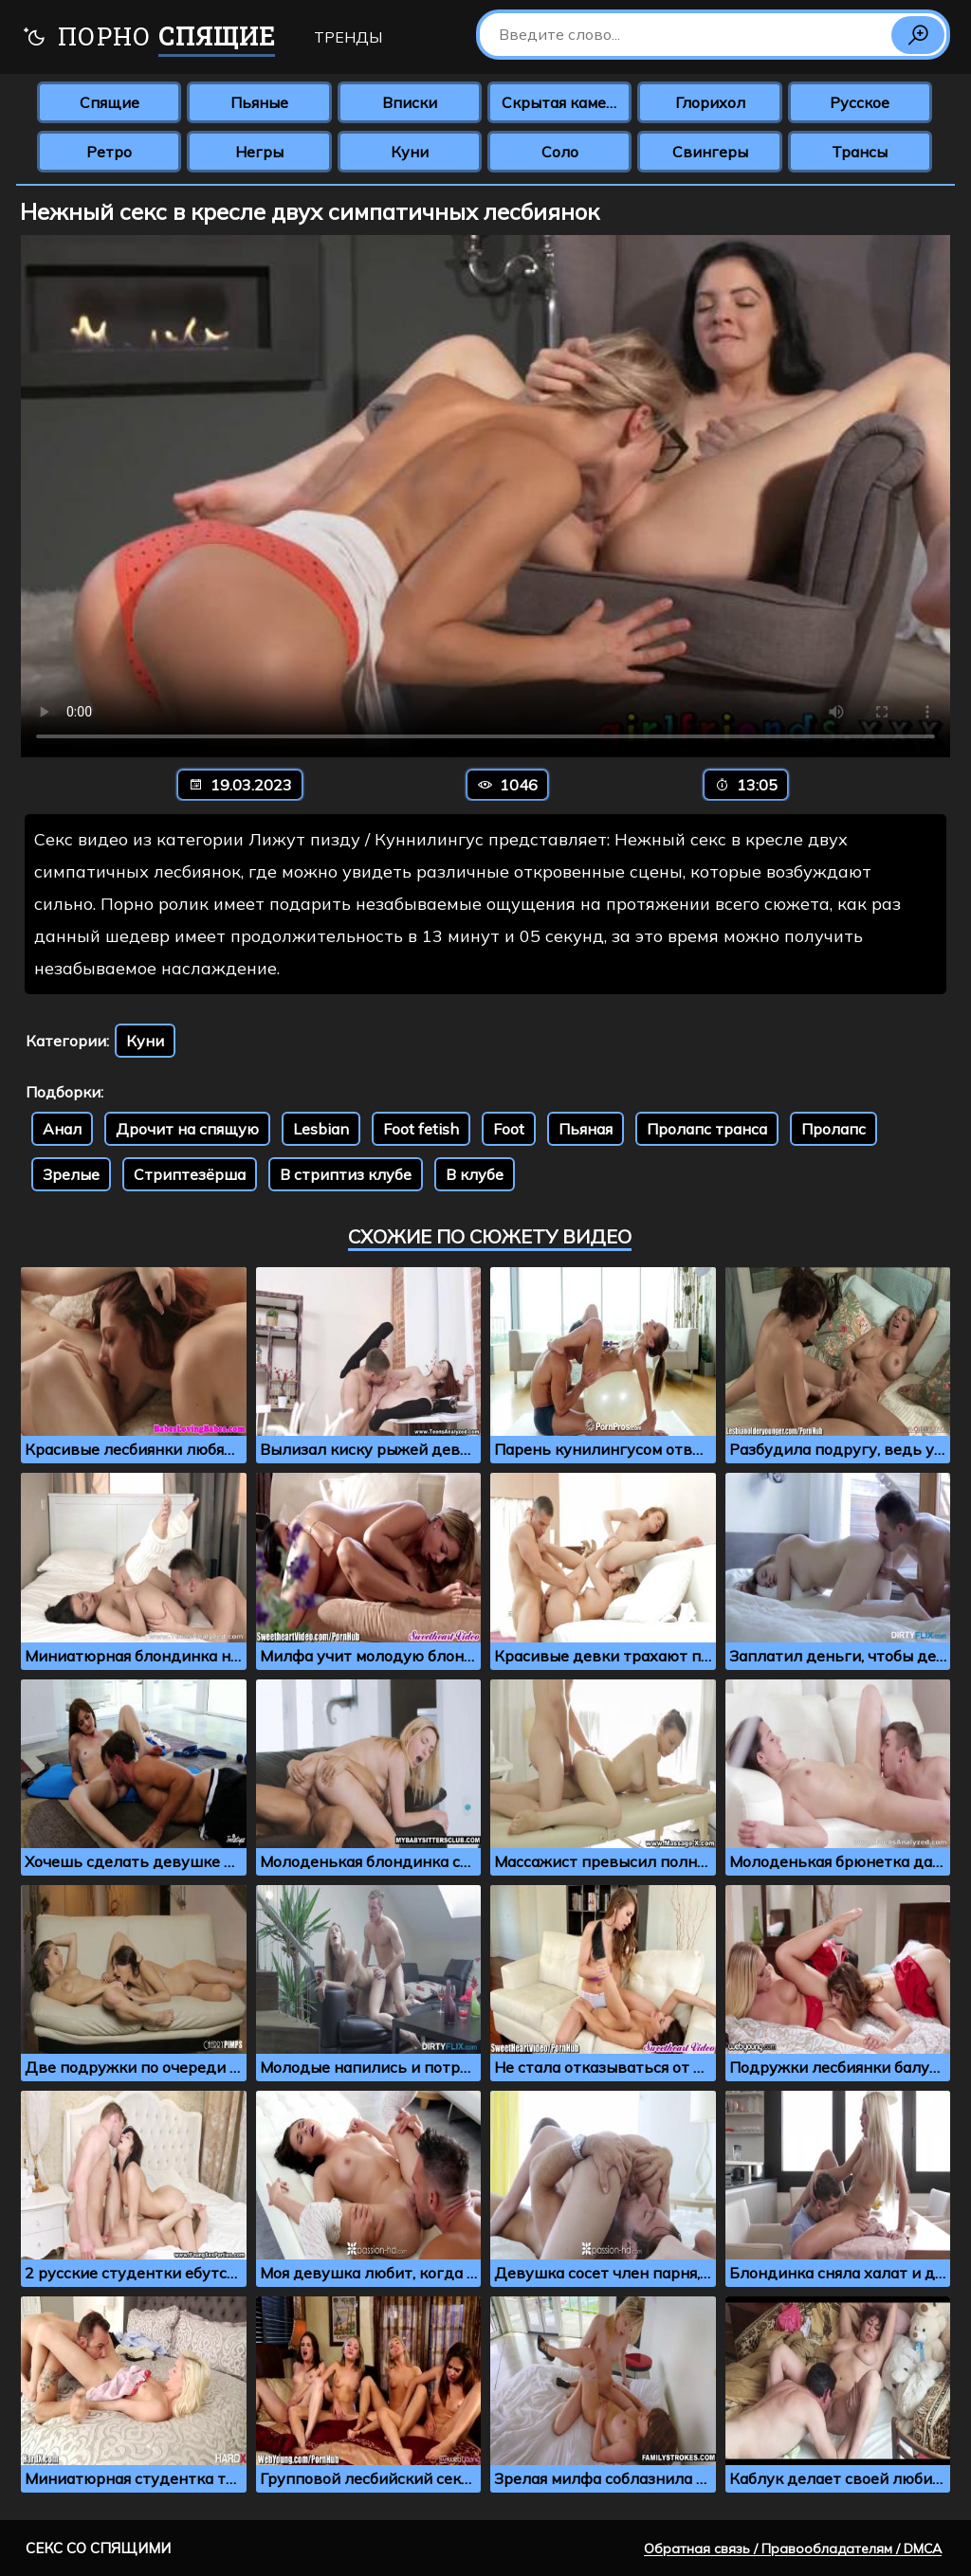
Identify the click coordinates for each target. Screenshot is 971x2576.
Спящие (109, 102)
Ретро (109, 151)
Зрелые (71, 1174)
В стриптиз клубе (346, 1174)
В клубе (475, 1174)
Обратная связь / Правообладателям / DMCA (793, 2548)
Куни (410, 151)
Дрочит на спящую (187, 1128)
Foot (508, 1128)
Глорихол (710, 102)
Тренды (348, 36)
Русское (859, 102)
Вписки (409, 102)
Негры (259, 151)
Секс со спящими (98, 2548)
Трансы (860, 151)
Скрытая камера (563, 102)
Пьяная (586, 1128)
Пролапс (833, 1128)
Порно (148, 38)
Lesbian (321, 1128)
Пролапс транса (707, 1128)
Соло (559, 151)
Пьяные (259, 102)
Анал (62, 1128)
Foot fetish (421, 1128)
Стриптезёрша (190, 1174)
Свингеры (710, 151)
